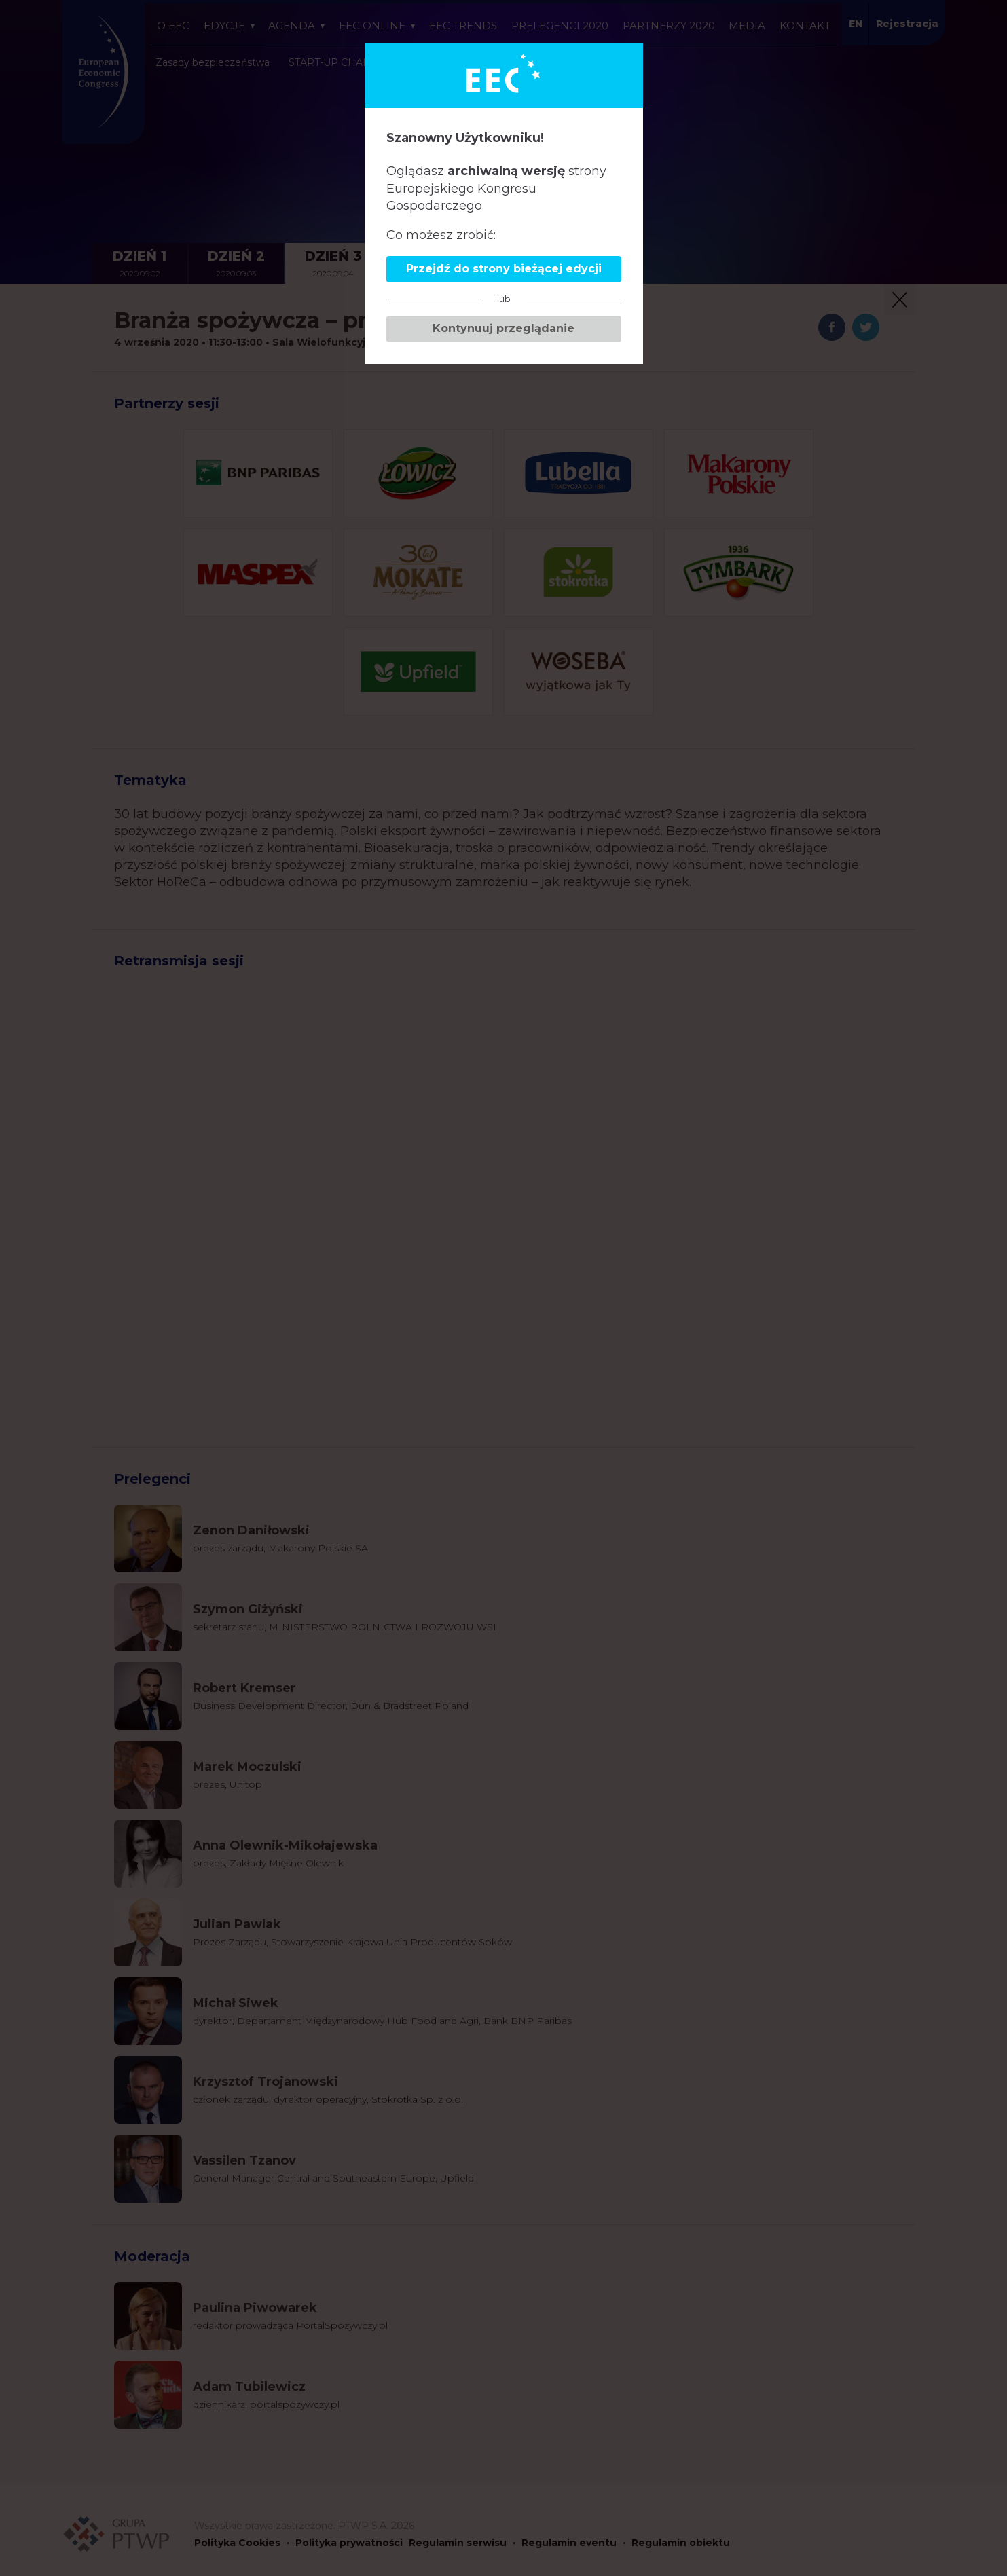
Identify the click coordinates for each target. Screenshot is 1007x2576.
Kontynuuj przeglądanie (503, 328)
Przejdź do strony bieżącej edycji (504, 268)
